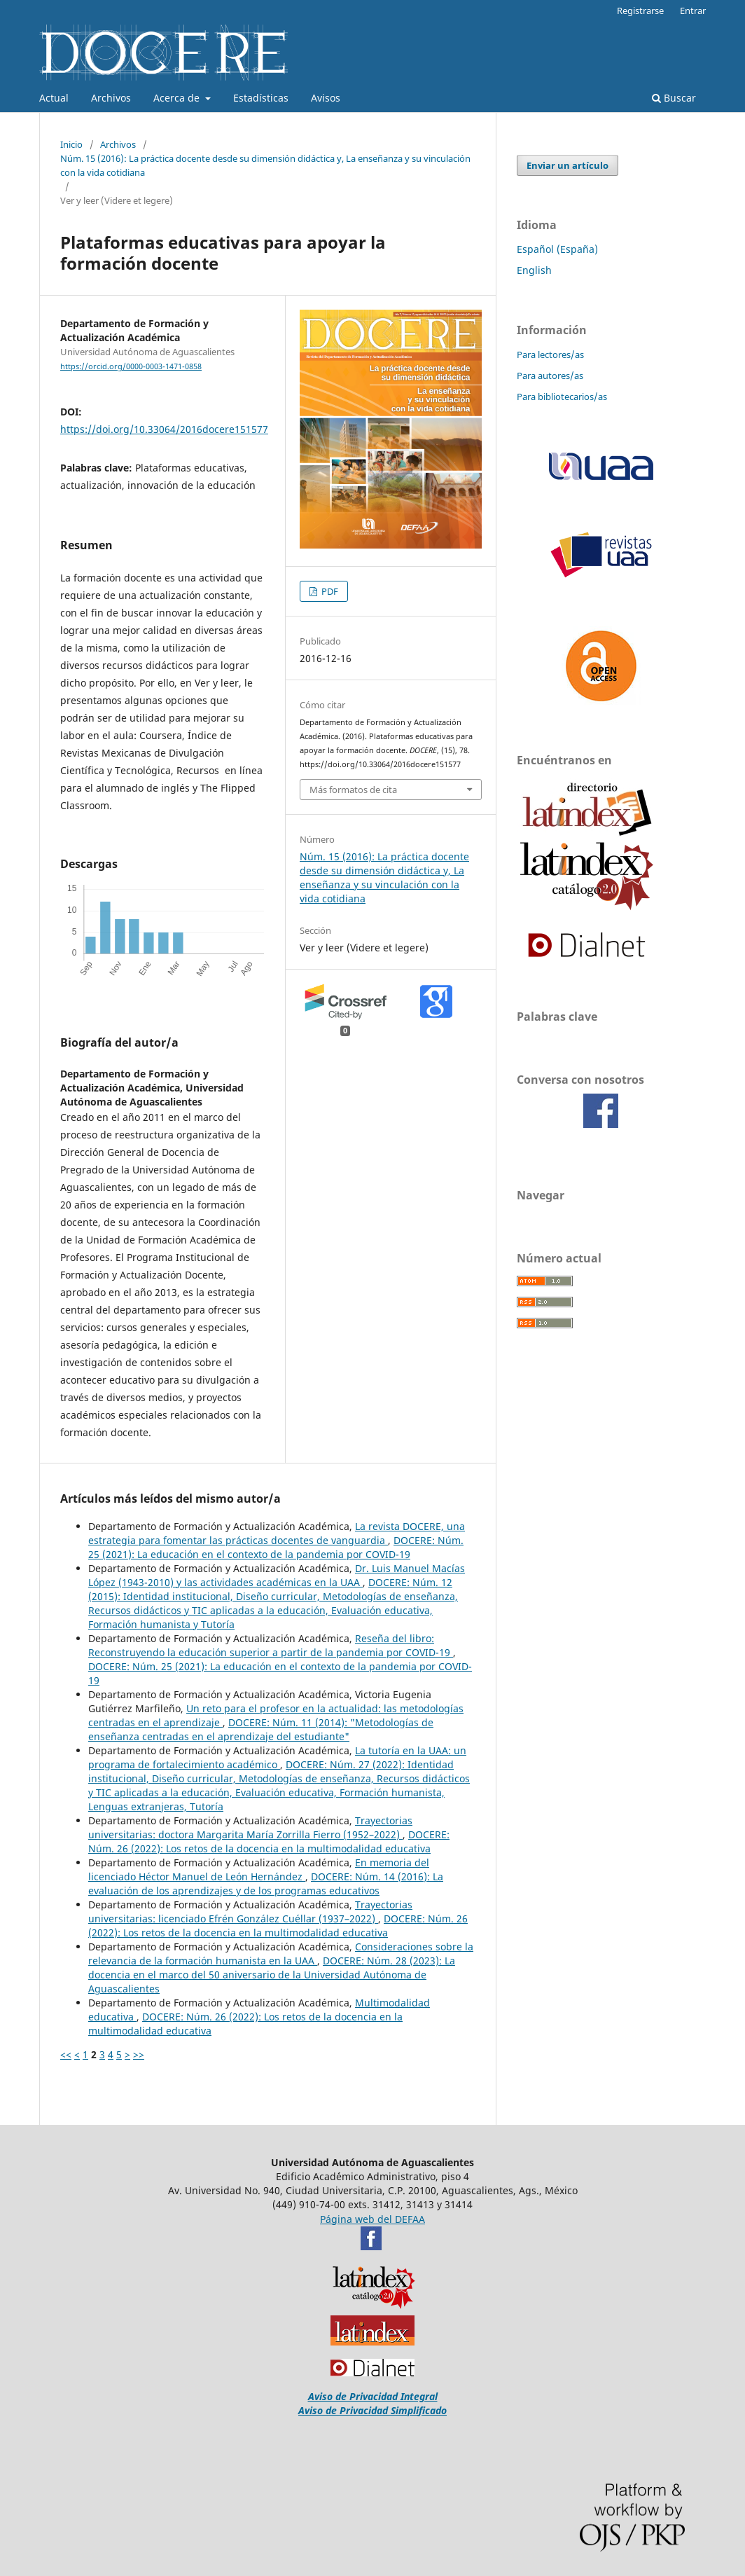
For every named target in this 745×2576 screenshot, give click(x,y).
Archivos (111, 97)
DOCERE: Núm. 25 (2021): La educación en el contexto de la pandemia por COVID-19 (276, 1547)
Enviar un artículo (567, 165)
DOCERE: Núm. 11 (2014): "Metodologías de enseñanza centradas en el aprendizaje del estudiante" (260, 1729)
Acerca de (177, 97)
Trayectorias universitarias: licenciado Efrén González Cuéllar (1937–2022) (250, 1911)
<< (65, 2054)
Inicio (71, 144)
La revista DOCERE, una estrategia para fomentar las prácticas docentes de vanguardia (276, 1533)
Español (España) (557, 249)
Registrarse (640, 10)
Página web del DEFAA (372, 2219)
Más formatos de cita (353, 789)
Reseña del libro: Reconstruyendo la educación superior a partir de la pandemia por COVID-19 (270, 1645)
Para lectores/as (550, 354)
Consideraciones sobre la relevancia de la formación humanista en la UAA (280, 1953)
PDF (328, 591)
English (534, 270)
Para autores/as (550, 375)
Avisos (325, 97)
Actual (54, 97)
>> (138, 2054)
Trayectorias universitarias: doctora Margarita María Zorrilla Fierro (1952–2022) (250, 1827)
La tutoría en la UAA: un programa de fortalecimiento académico (277, 1757)
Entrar (693, 10)
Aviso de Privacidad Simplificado (372, 2410)
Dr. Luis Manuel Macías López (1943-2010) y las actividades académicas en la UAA (276, 1575)
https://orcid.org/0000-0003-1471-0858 (131, 366)
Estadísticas (260, 97)
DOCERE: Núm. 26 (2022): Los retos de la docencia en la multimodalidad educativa (269, 1841)
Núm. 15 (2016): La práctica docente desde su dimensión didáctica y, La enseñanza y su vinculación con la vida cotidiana (265, 165)
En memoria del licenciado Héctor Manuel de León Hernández (258, 1869)
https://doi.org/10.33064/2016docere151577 (164, 429)
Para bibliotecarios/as (562, 396)
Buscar (674, 97)
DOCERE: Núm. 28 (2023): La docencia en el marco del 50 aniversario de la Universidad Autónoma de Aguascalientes (271, 1974)
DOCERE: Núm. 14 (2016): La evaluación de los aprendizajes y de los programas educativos (265, 1883)
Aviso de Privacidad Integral (373, 2396)
